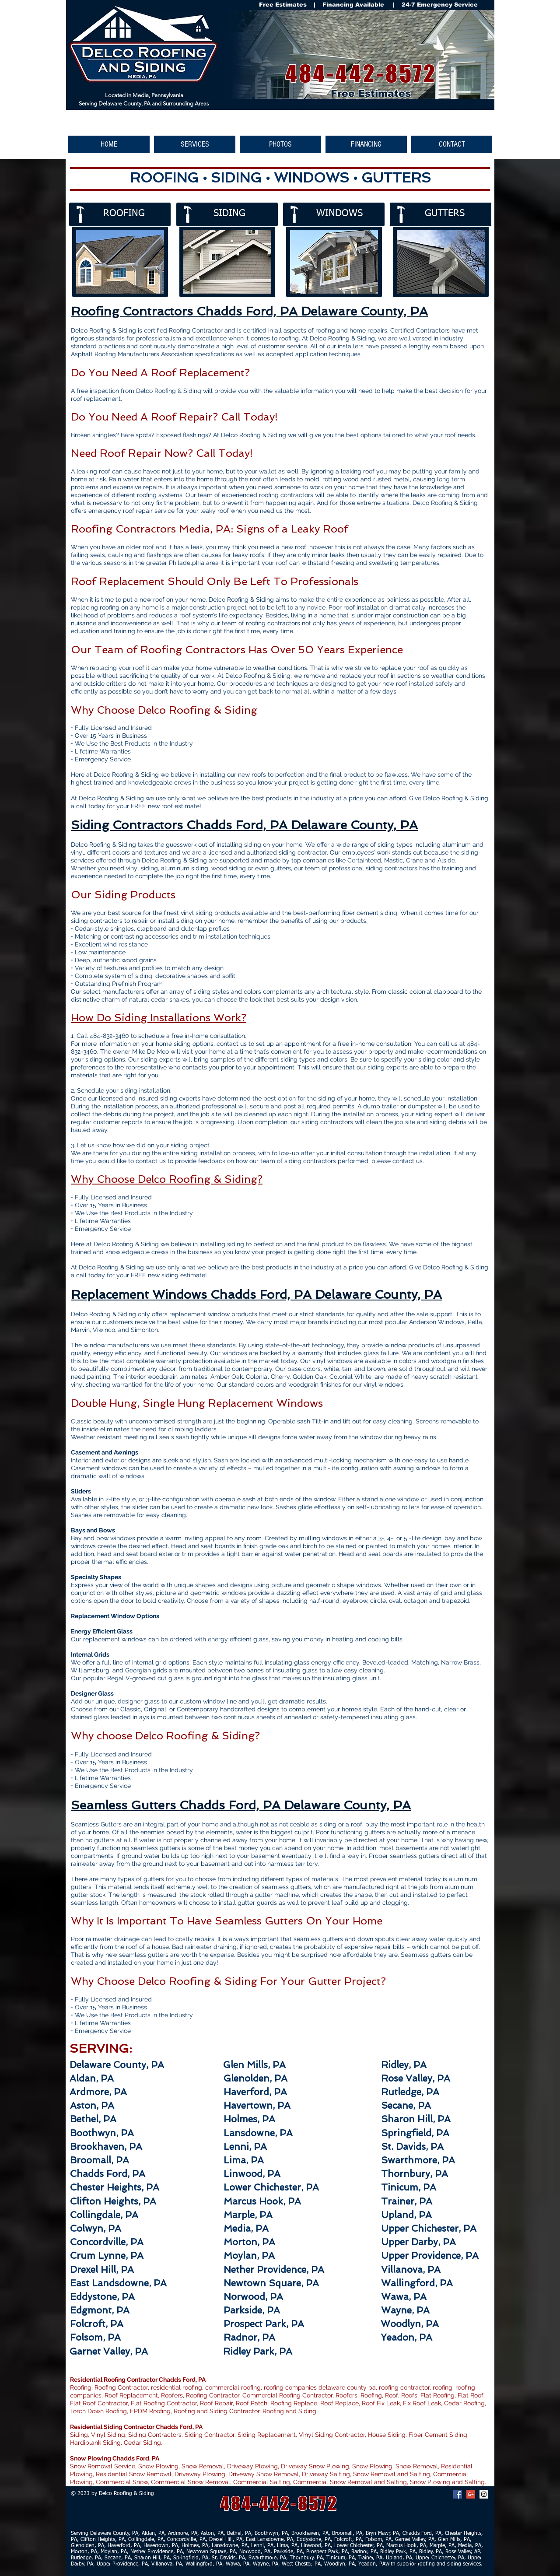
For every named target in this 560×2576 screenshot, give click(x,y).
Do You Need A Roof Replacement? (160, 372)
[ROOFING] (132, 213)
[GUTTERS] (454, 213)
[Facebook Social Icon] (457, 2494)
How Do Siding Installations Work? (158, 1017)
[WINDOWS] (345, 213)
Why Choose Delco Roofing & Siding (164, 710)
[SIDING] (243, 213)
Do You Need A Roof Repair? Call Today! (174, 416)
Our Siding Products (123, 894)
